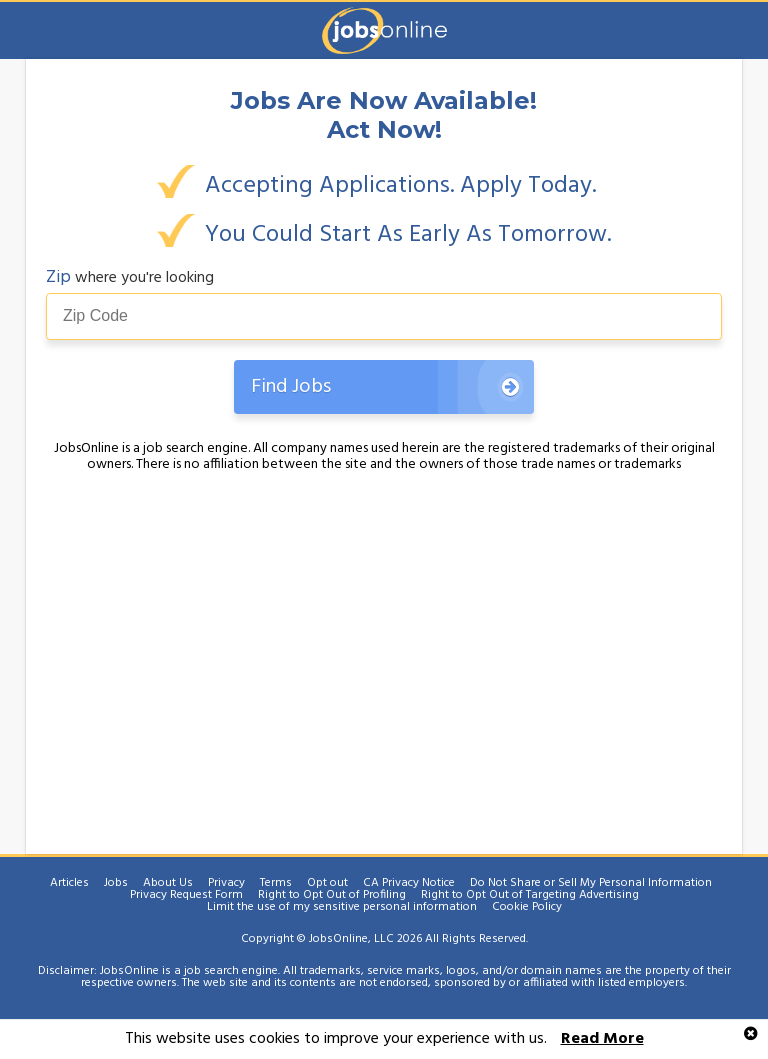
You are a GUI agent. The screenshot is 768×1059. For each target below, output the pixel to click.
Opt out (327, 883)
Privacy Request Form (186, 895)
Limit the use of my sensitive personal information (342, 907)
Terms (276, 883)
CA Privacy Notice (409, 883)
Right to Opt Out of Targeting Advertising (530, 895)
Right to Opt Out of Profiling (332, 895)
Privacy (226, 883)
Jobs (116, 883)
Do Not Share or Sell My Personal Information (591, 883)
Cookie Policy (527, 907)
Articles (69, 883)
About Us (168, 883)
